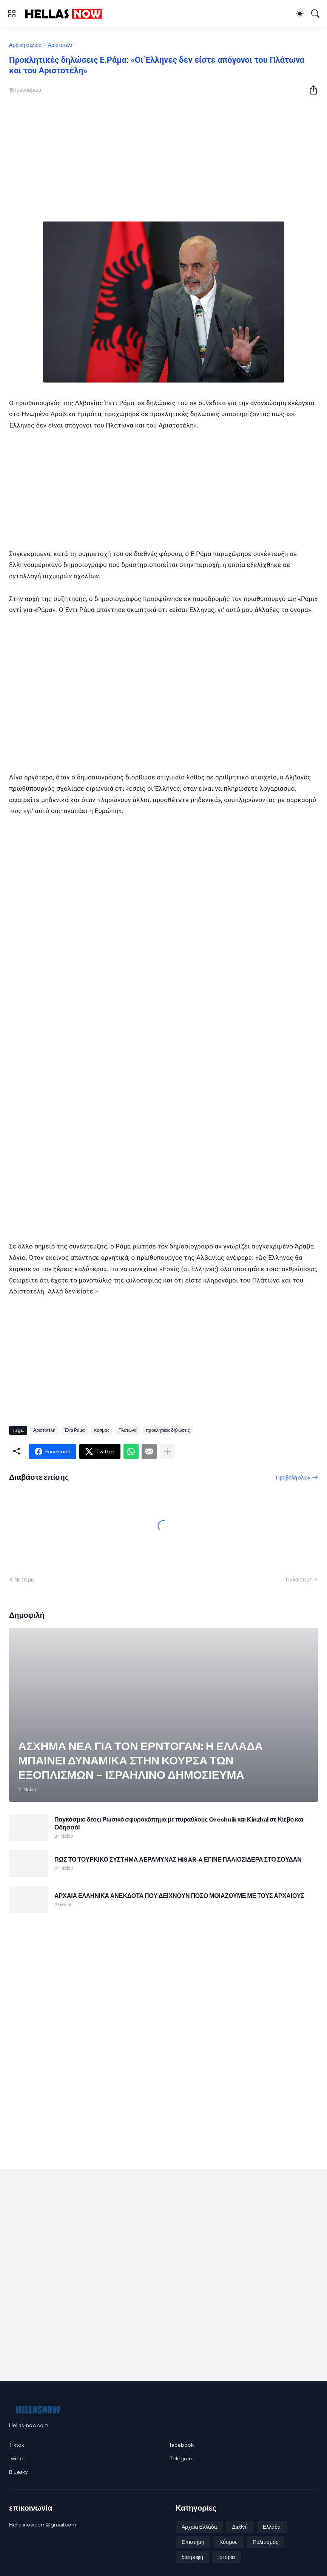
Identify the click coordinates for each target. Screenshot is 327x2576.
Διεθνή (240, 2526)
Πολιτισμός (265, 2542)
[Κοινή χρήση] (310, 90)
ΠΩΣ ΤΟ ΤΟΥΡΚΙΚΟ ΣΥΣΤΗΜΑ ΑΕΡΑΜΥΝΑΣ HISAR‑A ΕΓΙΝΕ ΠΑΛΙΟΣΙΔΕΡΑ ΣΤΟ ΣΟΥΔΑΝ (178, 1859)
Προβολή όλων (293, 1477)
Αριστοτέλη (61, 45)
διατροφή (192, 2557)
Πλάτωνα (128, 1430)
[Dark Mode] (300, 13)
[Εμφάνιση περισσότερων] (167, 1451)
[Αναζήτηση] (315, 13)
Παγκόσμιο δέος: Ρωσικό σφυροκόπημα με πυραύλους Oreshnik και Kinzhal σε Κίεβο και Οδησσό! (179, 1823)
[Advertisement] (163, 159)
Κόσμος (101, 1430)
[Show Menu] (11, 13)
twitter (17, 2458)
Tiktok (16, 2444)
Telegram (182, 2458)
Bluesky (18, 2472)
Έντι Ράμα (75, 1430)
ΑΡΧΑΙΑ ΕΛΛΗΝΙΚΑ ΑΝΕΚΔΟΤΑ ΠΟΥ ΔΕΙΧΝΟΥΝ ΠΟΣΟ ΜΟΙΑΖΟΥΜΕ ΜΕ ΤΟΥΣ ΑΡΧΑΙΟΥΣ (179, 1895)
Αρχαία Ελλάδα (199, 2526)
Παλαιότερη (299, 1579)
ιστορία (226, 2557)
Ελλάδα (272, 2526)
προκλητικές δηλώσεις (168, 1430)
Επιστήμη (193, 2542)
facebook (182, 2444)
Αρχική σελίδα (25, 45)
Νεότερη (24, 1579)
